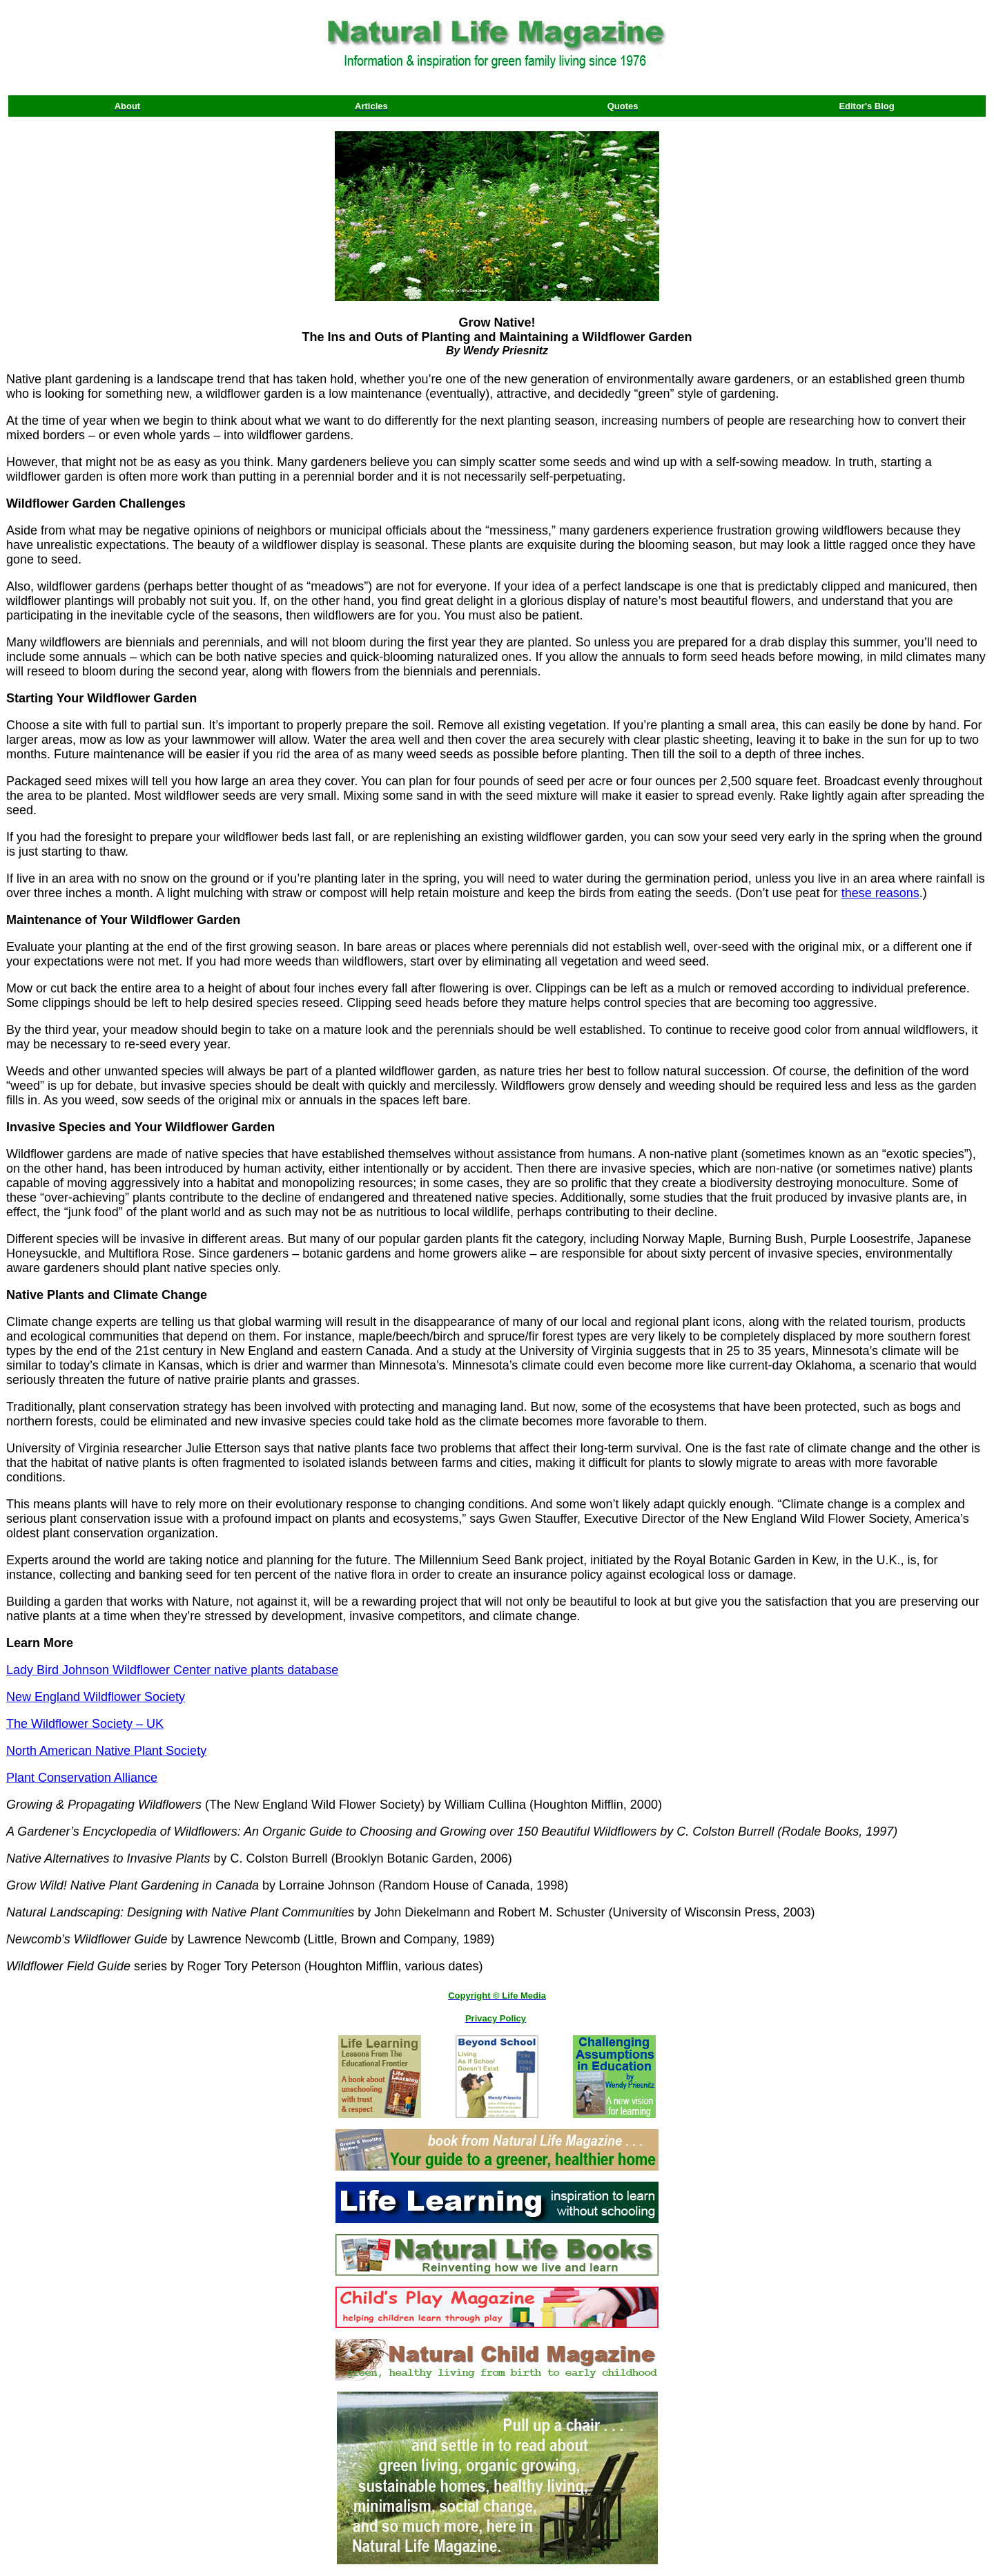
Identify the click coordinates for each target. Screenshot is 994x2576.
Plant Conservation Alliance (81, 1778)
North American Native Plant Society (106, 1751)
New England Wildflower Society (95, 1697)
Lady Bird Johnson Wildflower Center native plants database (172, 1670)
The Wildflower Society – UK (85, 1724)
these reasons (880, 893)
